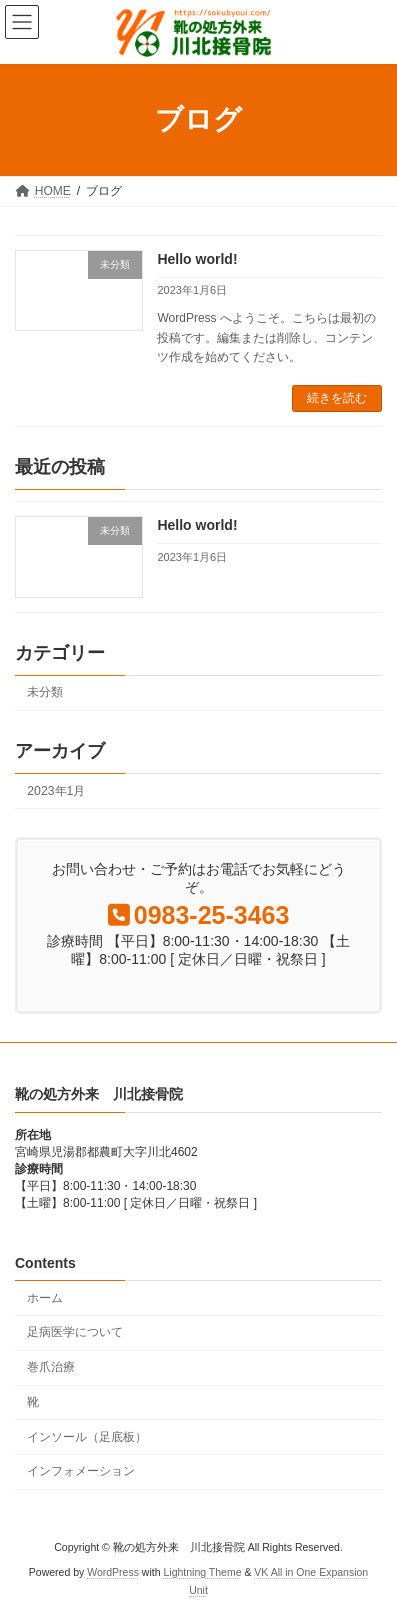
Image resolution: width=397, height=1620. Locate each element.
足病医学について (75, 1332)
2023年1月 (56, 791)
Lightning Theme (202, 1572)
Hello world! (197, 259)
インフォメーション (81, 1471)
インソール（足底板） (87, 1437)
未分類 (45, 692)
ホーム (45, 1298)
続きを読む (337, 398)
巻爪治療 (51, 1367)
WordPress (113, 1572)
